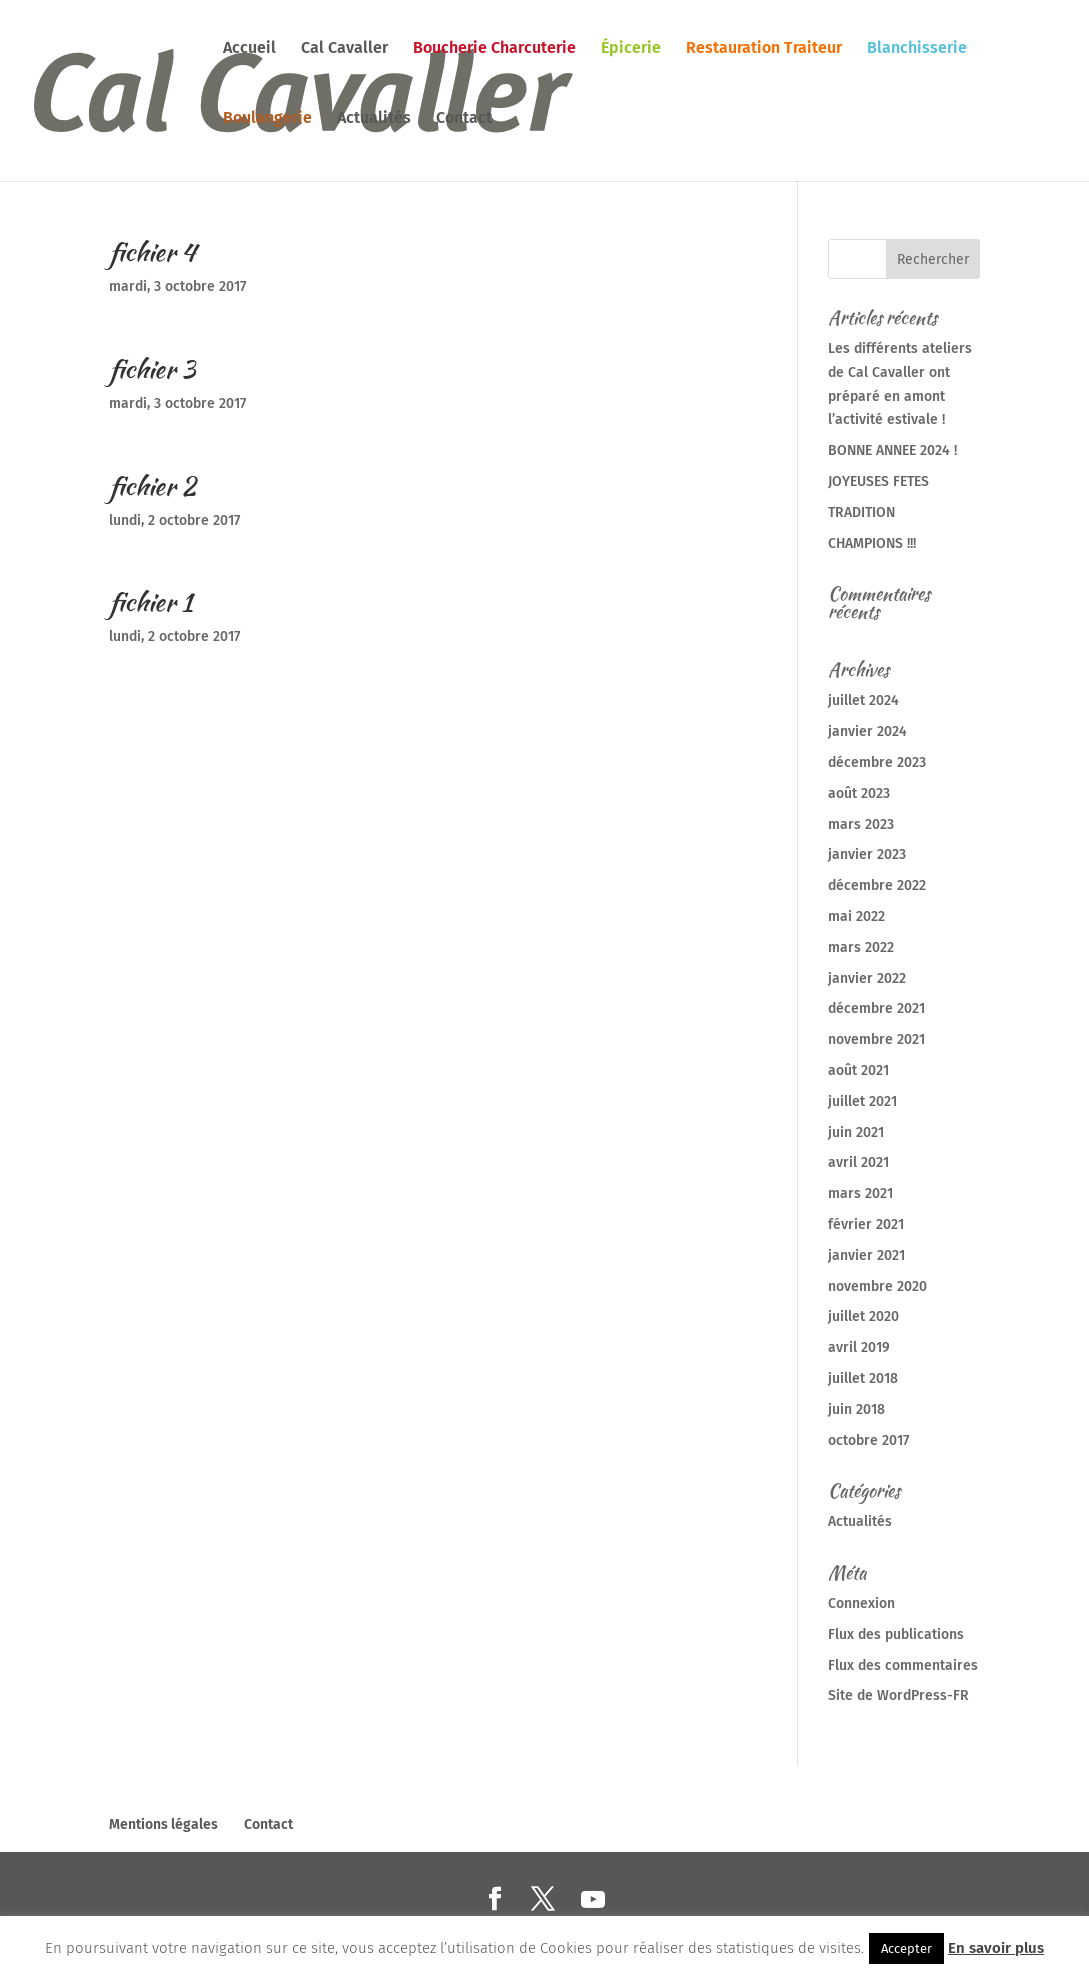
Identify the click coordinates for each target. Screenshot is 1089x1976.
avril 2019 (859, 1347)
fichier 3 (152, 369)
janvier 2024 (867, 731)
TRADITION (861, 512)
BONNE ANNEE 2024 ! (892, 450)
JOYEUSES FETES (878, 481)
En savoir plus (996, 1948)
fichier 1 (150, 602)
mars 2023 (861, 824)
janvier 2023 (867, 854)
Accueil (249, 49)
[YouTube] (593, 1900)
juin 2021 (856, 1132)
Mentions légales (163, 1824)
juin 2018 (856, 1409)
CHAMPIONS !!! (872, 543)
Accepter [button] (906, 1948)
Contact (464, 119)
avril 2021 (858, 1162)
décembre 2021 (876, 1008)
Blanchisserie (917, 49)
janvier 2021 (866, 1255)
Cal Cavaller (344, 49)
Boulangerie (267, 119)
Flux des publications (896, 1634)
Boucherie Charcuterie (494, 49)
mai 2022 (856, 916)
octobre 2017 (868, 1440)
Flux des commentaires (903, 1665)
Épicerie (631, 49)
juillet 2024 (863, 700)
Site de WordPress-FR (898, 1695)
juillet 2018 (863, 1378)
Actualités (374, 119)
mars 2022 (861, 947)
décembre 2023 (877, 762)
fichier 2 (152, 486)
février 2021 (866, 1224)
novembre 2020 (877, 1286)
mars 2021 (860, 1193)
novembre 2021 (876, 1039)
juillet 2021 (862, 1101)
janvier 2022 (867, 978)
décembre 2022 (877, 885)
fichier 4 (152, 252)
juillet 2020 (863, 1316)
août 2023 (859, 793)
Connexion (861, 1603)
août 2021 (858, 1070)
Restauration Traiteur (764, 49)
